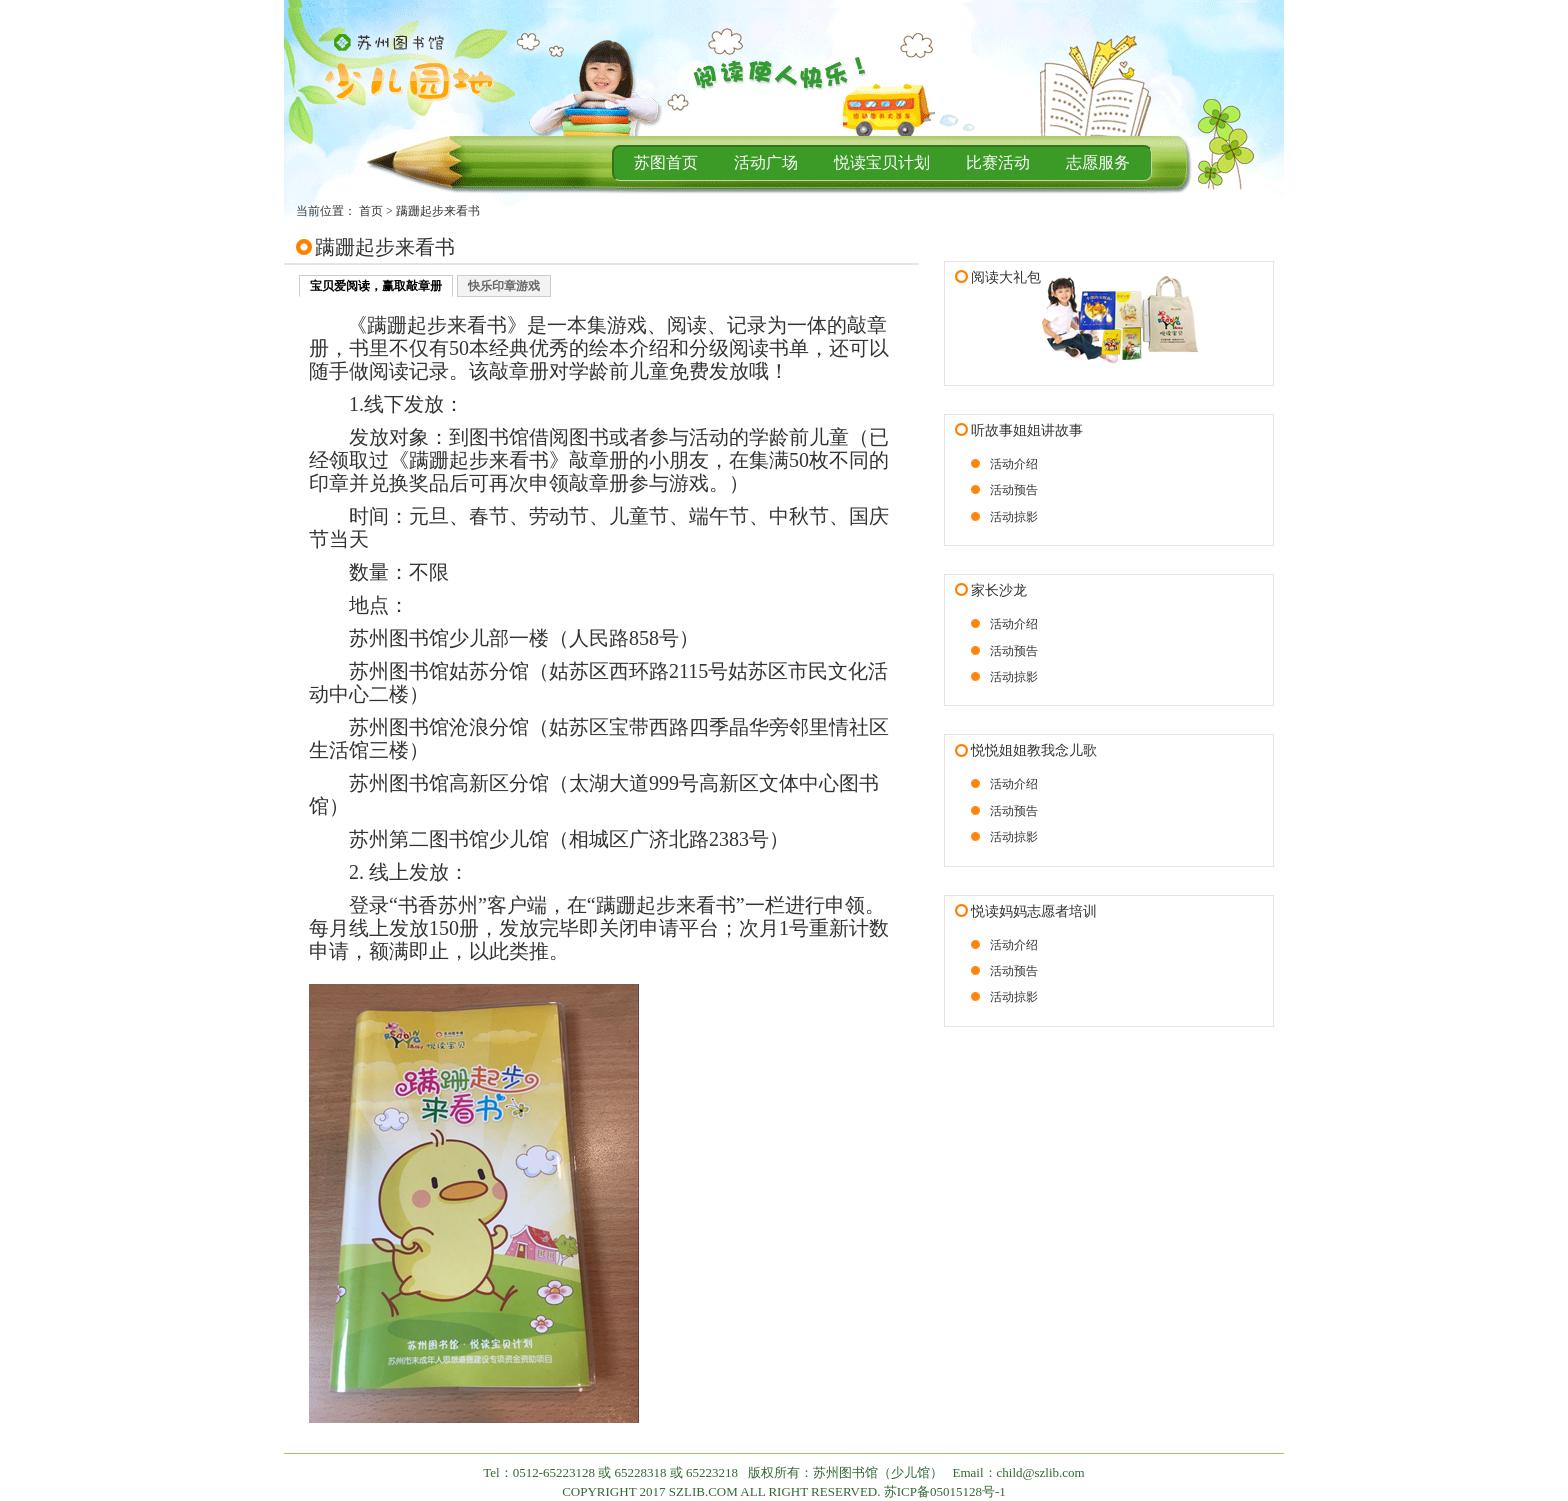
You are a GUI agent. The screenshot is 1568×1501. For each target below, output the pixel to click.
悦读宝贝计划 (882, 162)
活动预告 (1014, 490)
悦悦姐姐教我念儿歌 (1034, 750)
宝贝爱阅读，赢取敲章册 (376, 286)
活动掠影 (1014, 517)
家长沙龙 (999, 590)
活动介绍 (1014, 464)
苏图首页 (666, 162)
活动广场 (766, 162)
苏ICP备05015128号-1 (945, 1491)
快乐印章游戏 (504, 286)
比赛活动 (998, 162)
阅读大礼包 (1006, 277)
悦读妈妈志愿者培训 (1034, 911)
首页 (371, 211)
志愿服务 (1098, 162)
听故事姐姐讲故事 (1027, 430)
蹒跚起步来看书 (438, 211)
